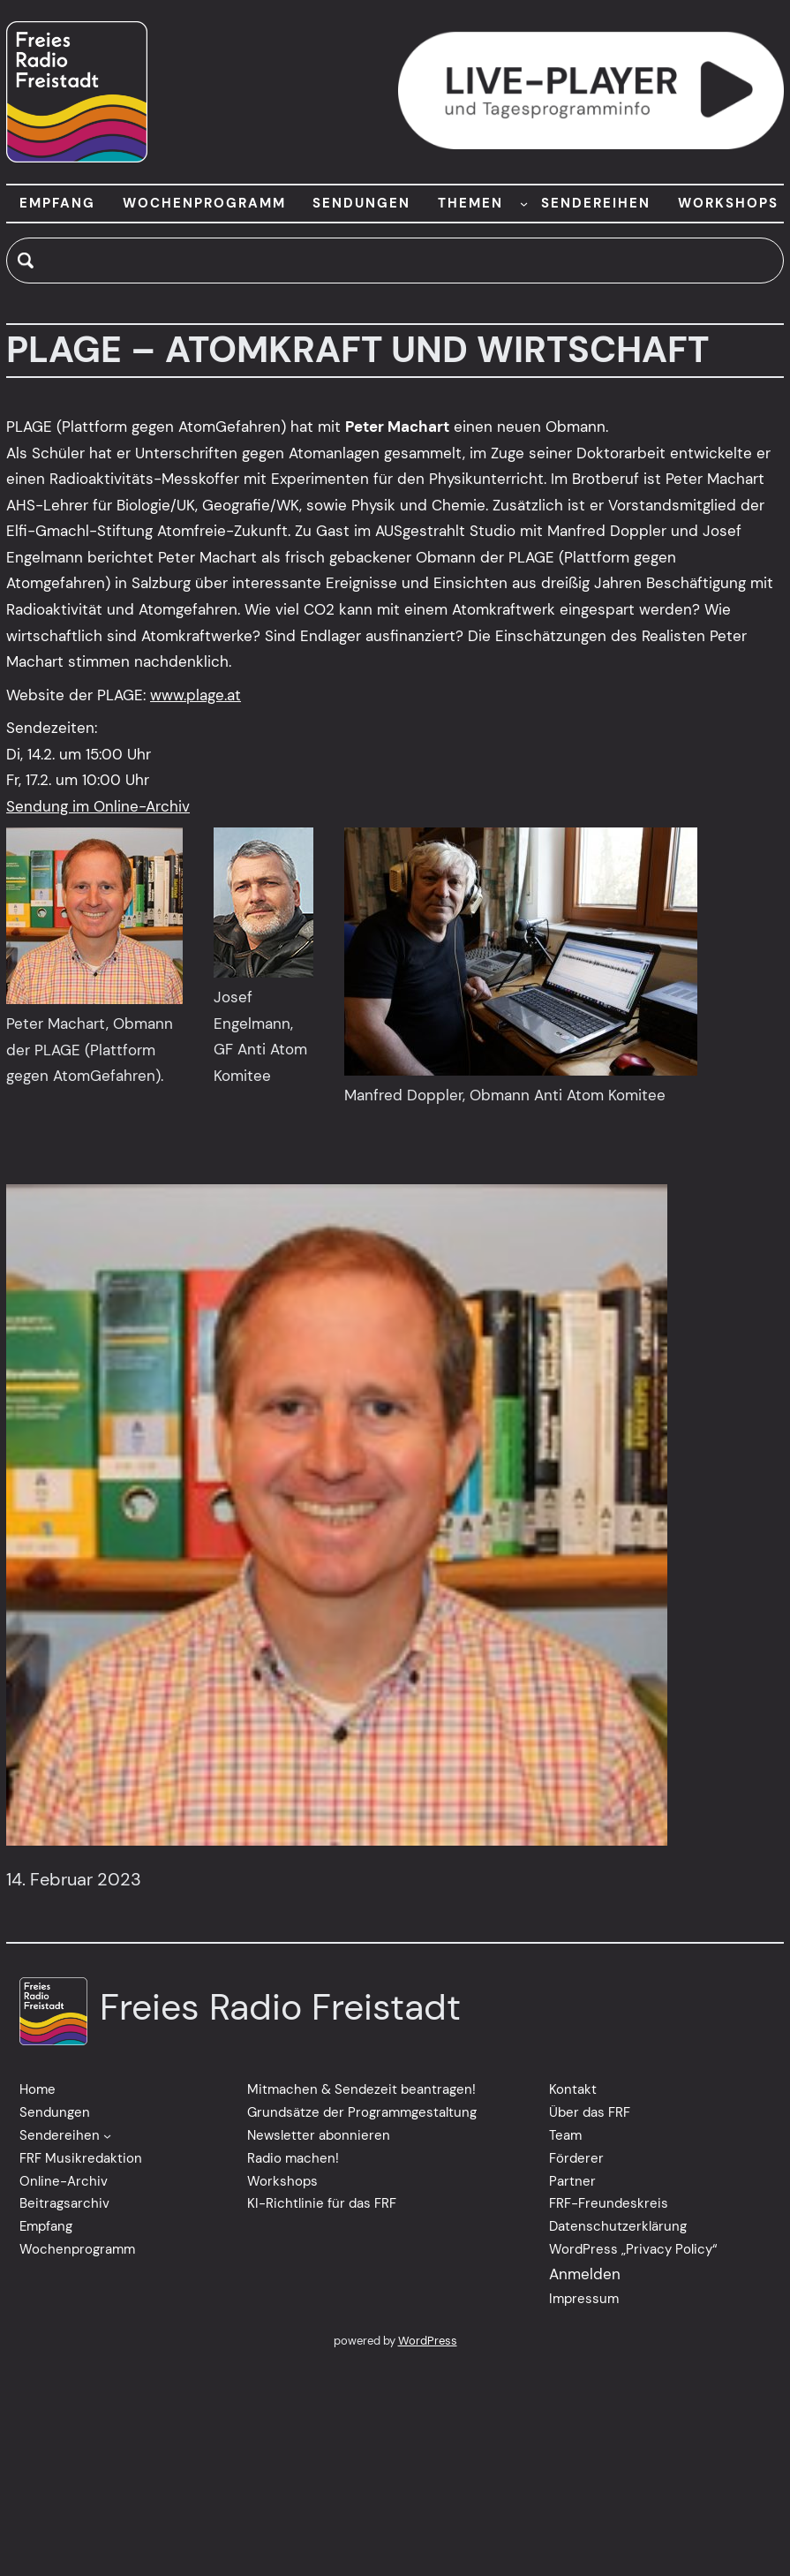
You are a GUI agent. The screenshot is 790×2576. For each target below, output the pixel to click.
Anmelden (585, 2274)
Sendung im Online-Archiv (98, 806)
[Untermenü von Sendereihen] (107, 2136)
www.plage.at (195, 695)
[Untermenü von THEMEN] (524, 204)
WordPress (427, 2340)
